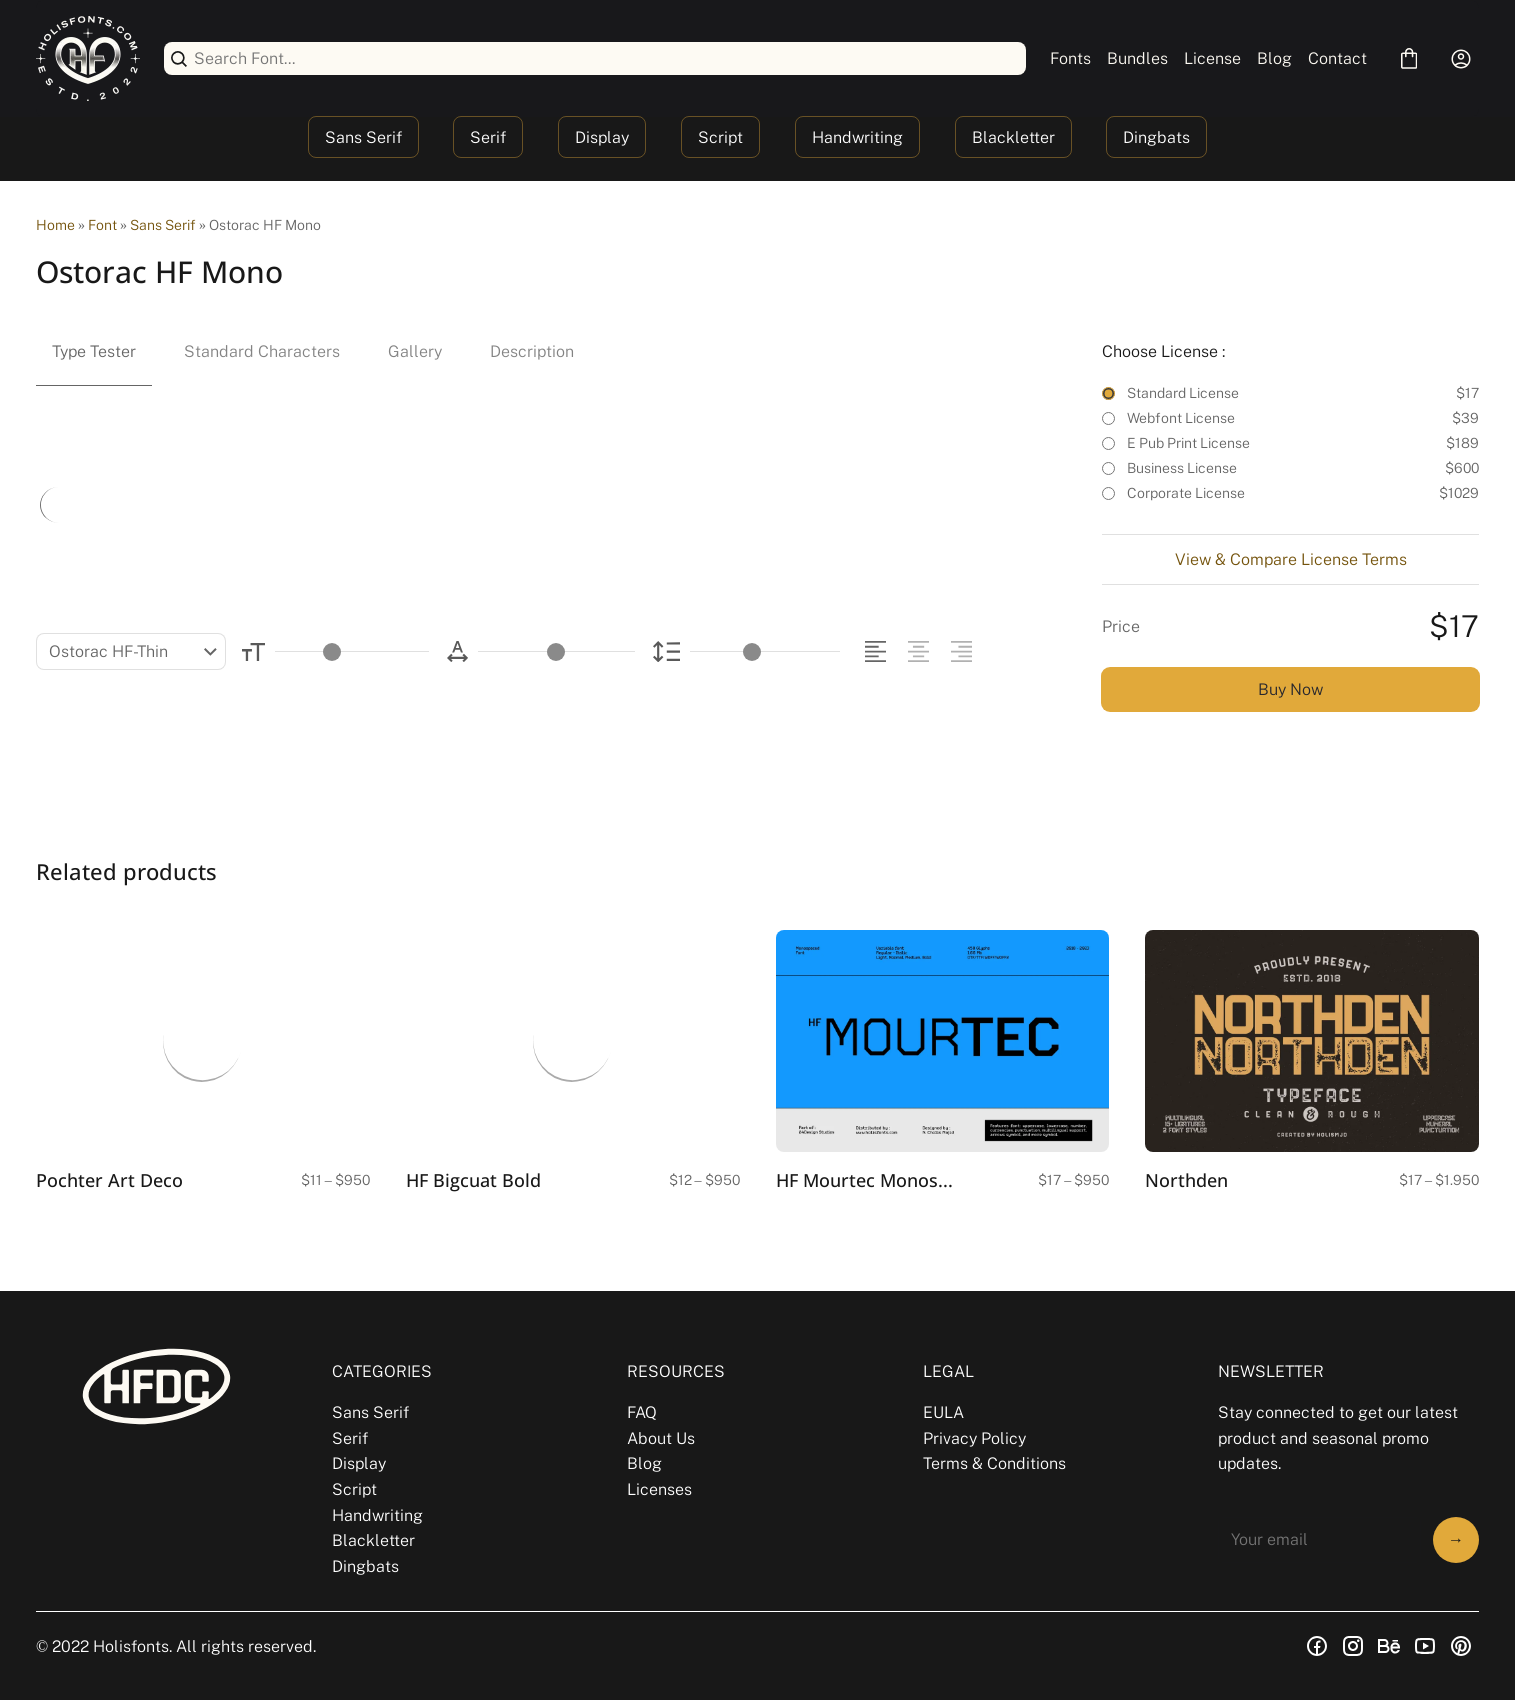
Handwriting (857, 137)
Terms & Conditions (994, 1463)
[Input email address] (1319, 1540)
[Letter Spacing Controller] (556, 651)
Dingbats (1156, 137)
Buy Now (1290, 689)
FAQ (642, 1412)
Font (102, 225)
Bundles (1137, 58)
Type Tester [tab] (94, 351)
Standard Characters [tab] (262, 351)
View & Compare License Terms (1291, 559)
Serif (488, 137)
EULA (943, 1412)
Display (602, 137)
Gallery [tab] (415, 351)
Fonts (1070, 58)
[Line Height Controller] (765, 651)
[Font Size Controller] (352, 651)
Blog (1274, 58)
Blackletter (1013, 137)
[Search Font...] (606, 58)
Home (55, 225)
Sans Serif (363, 137)
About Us (661, 1438)
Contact (1337, 58)
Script (720, 137)
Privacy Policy (974, 1438)
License (1212, 58)
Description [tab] (532, 351)
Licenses (659, 1489)
